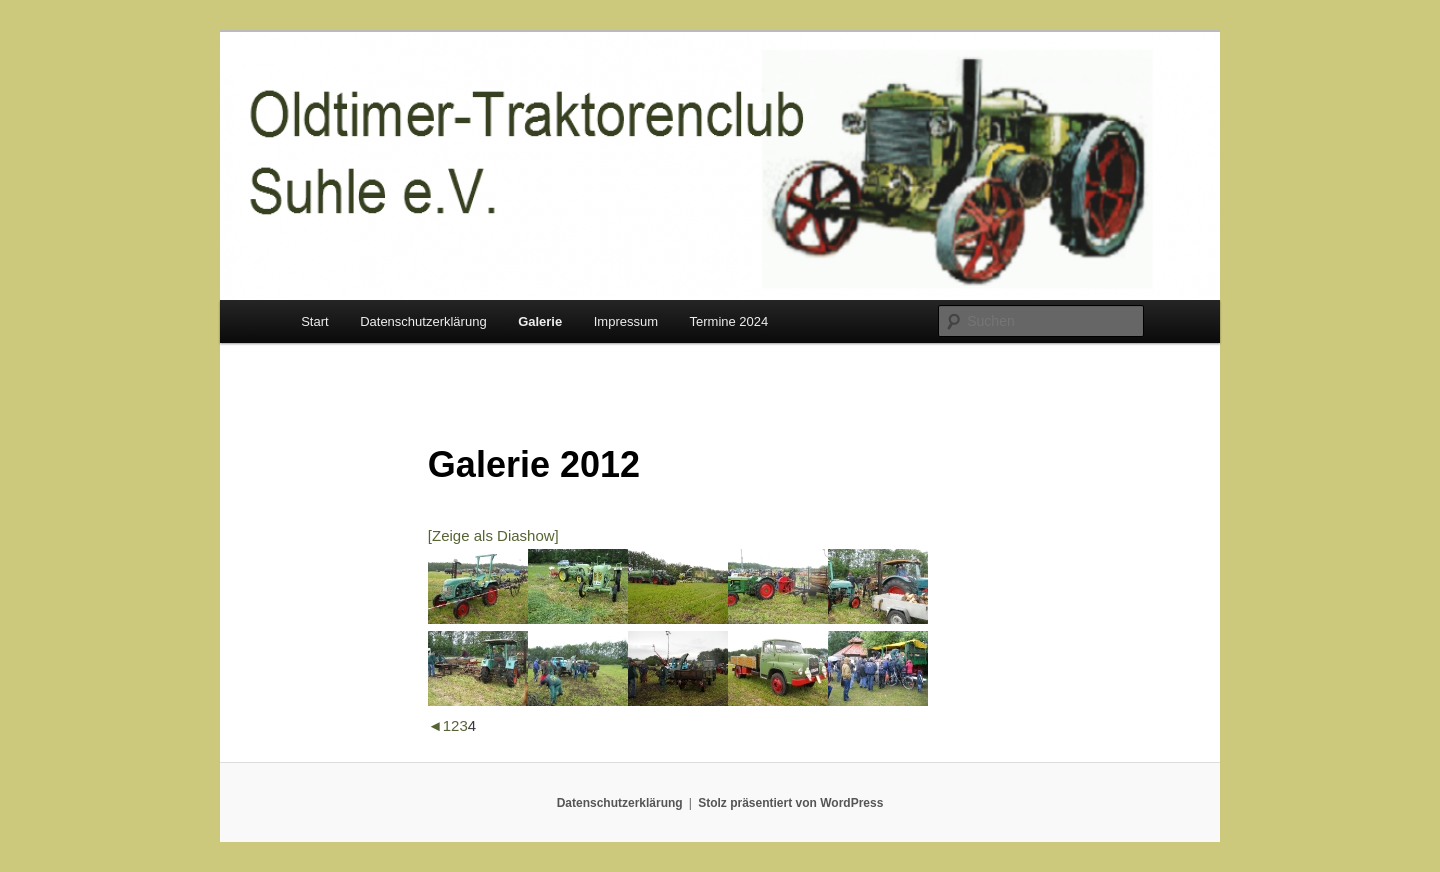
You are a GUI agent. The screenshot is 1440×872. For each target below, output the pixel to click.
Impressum (626, 321)
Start (314, 321)
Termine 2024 (729, 321)
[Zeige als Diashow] (493, 535)
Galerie (540, 321)
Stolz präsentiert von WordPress (790, 803)
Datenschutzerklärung (423, 321)
